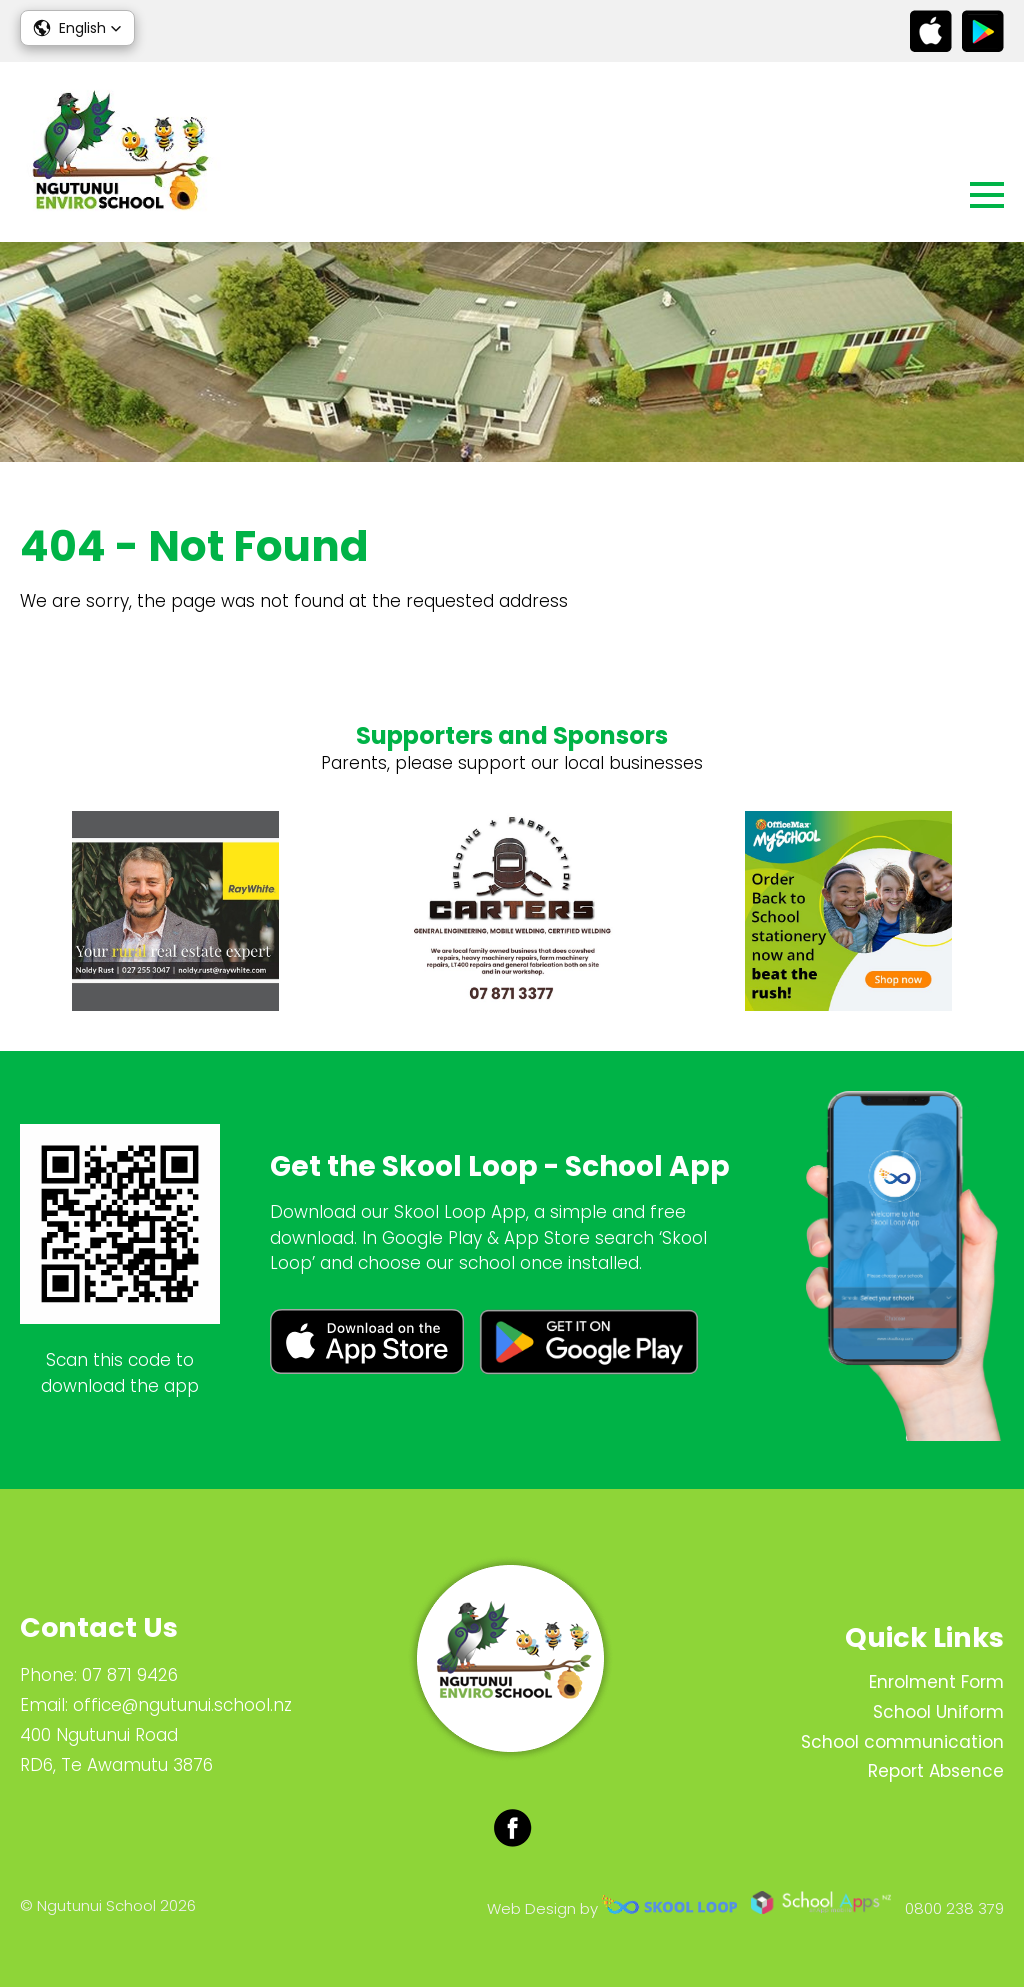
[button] (77, 28)
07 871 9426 (130, 1675)
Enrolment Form (936, 1682)
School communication (902, 1742)
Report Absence (936, 1771)
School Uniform (938, 1712)
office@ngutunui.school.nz (182, 1705)
